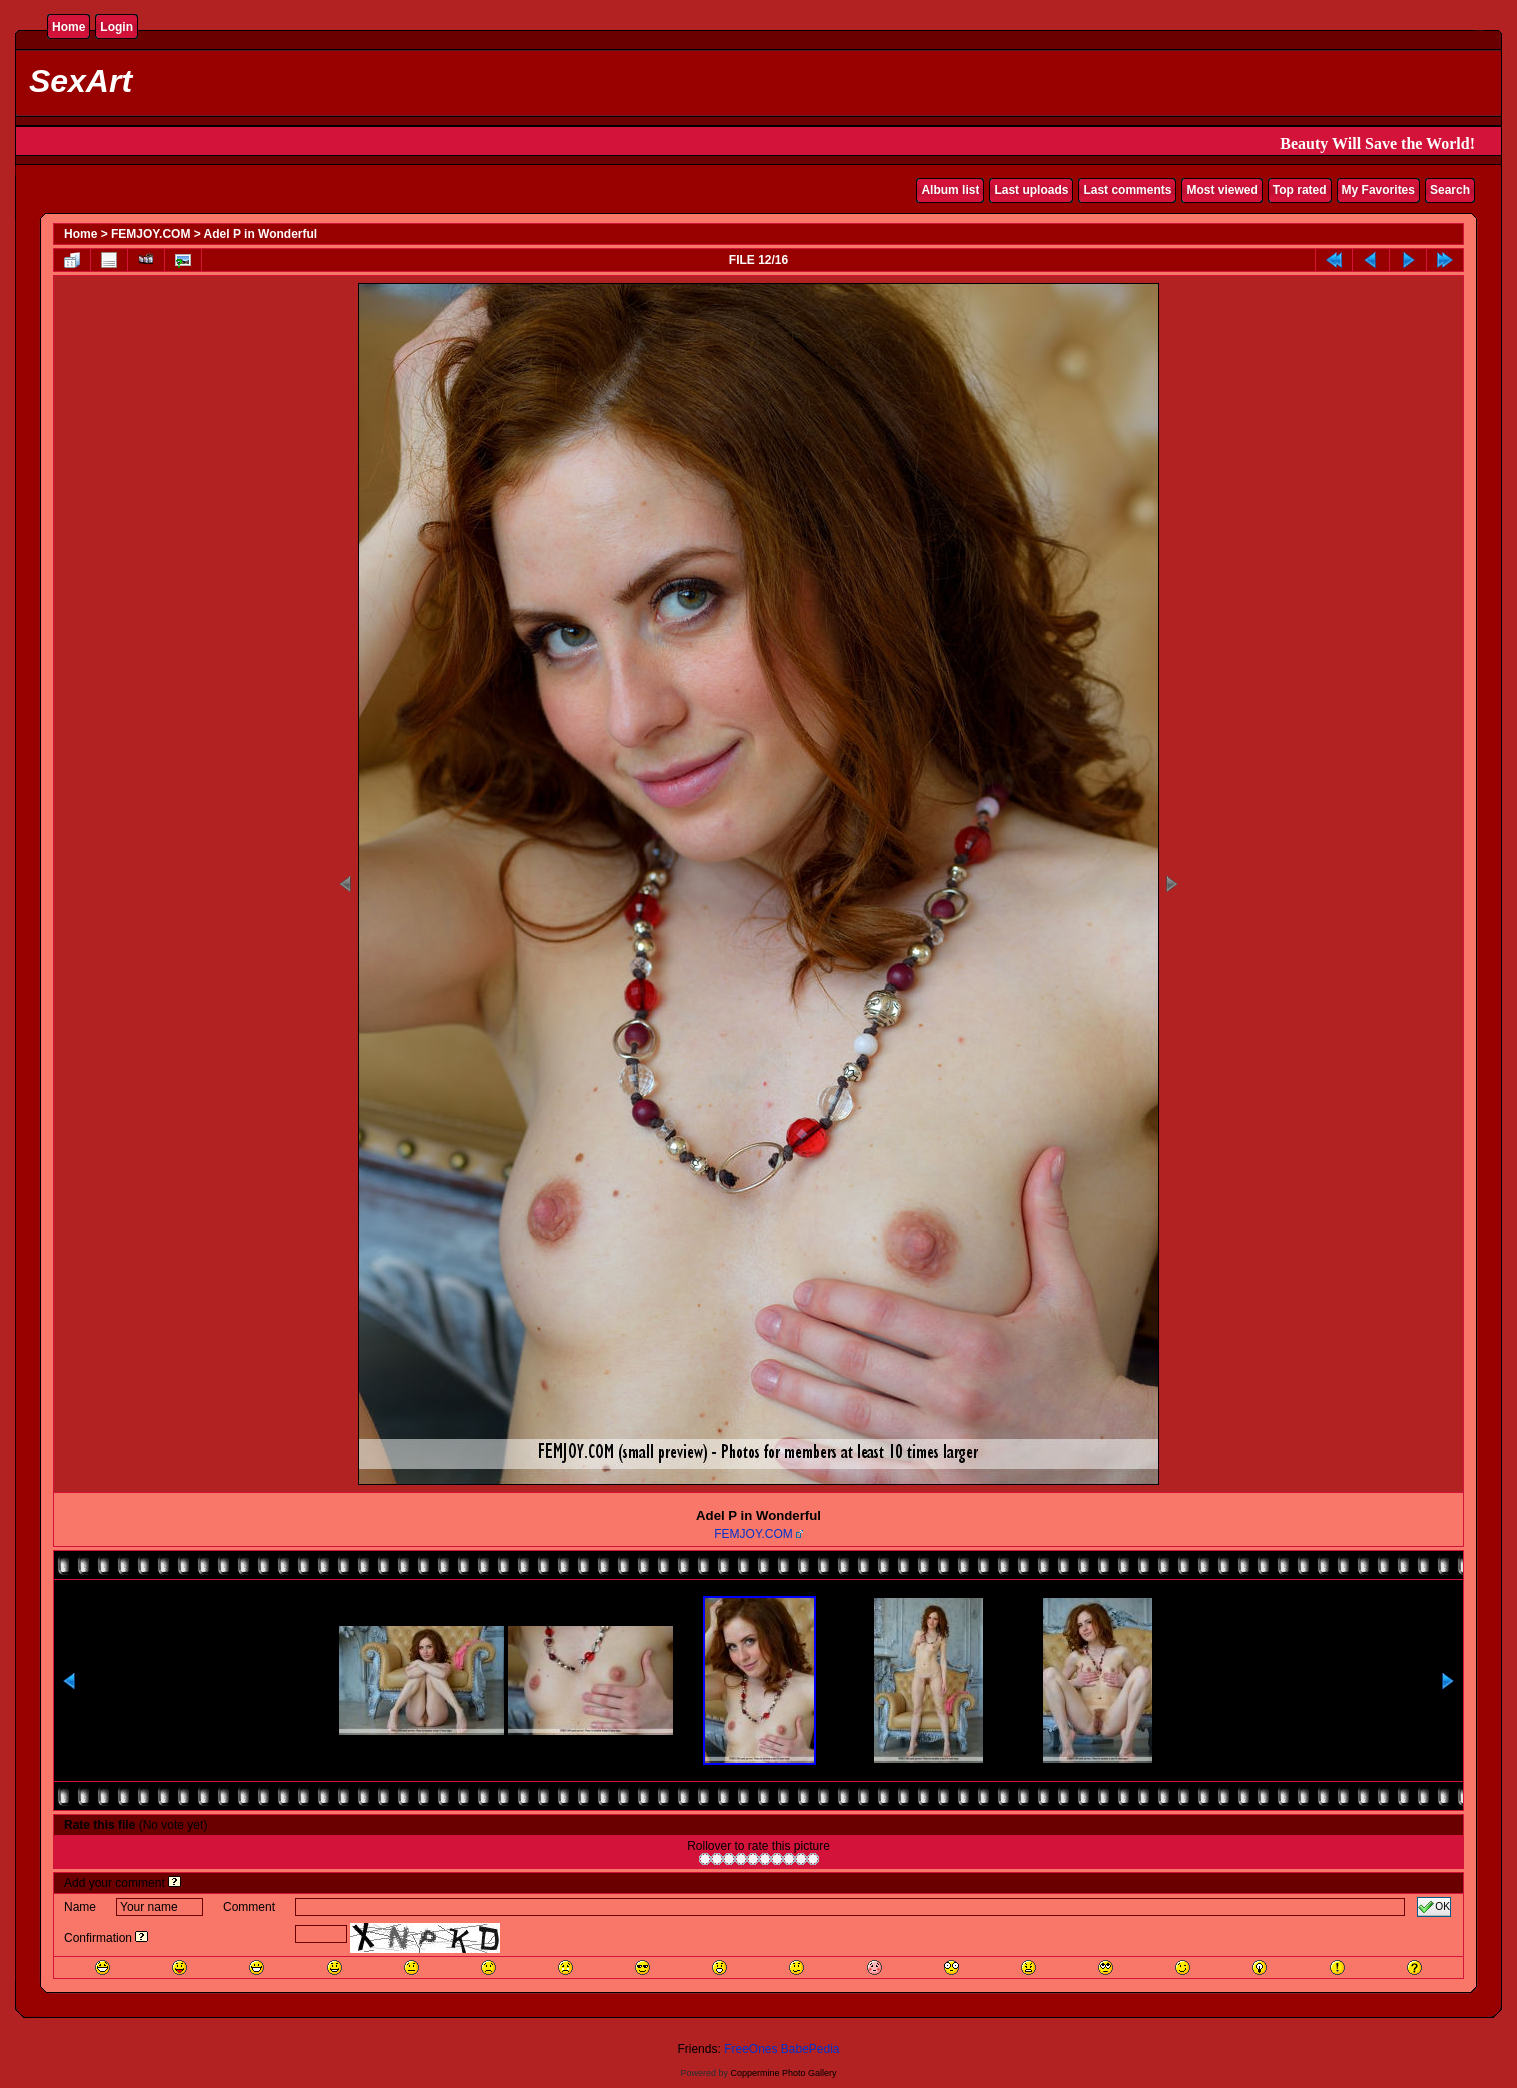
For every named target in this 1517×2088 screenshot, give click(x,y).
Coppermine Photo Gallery (783, 2073)
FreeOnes (750, 2049)
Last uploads (1031, 190)
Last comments (1127, 190)
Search (1450, 190)
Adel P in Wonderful (261, 234)
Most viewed (1221, 190)
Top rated (1300, 190)
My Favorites (1378, 190)
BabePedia (810, 2049)
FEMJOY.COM (150, 234)
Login (116, 27)
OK (1434, 1907)
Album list (950, 190)
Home (68, 27)
